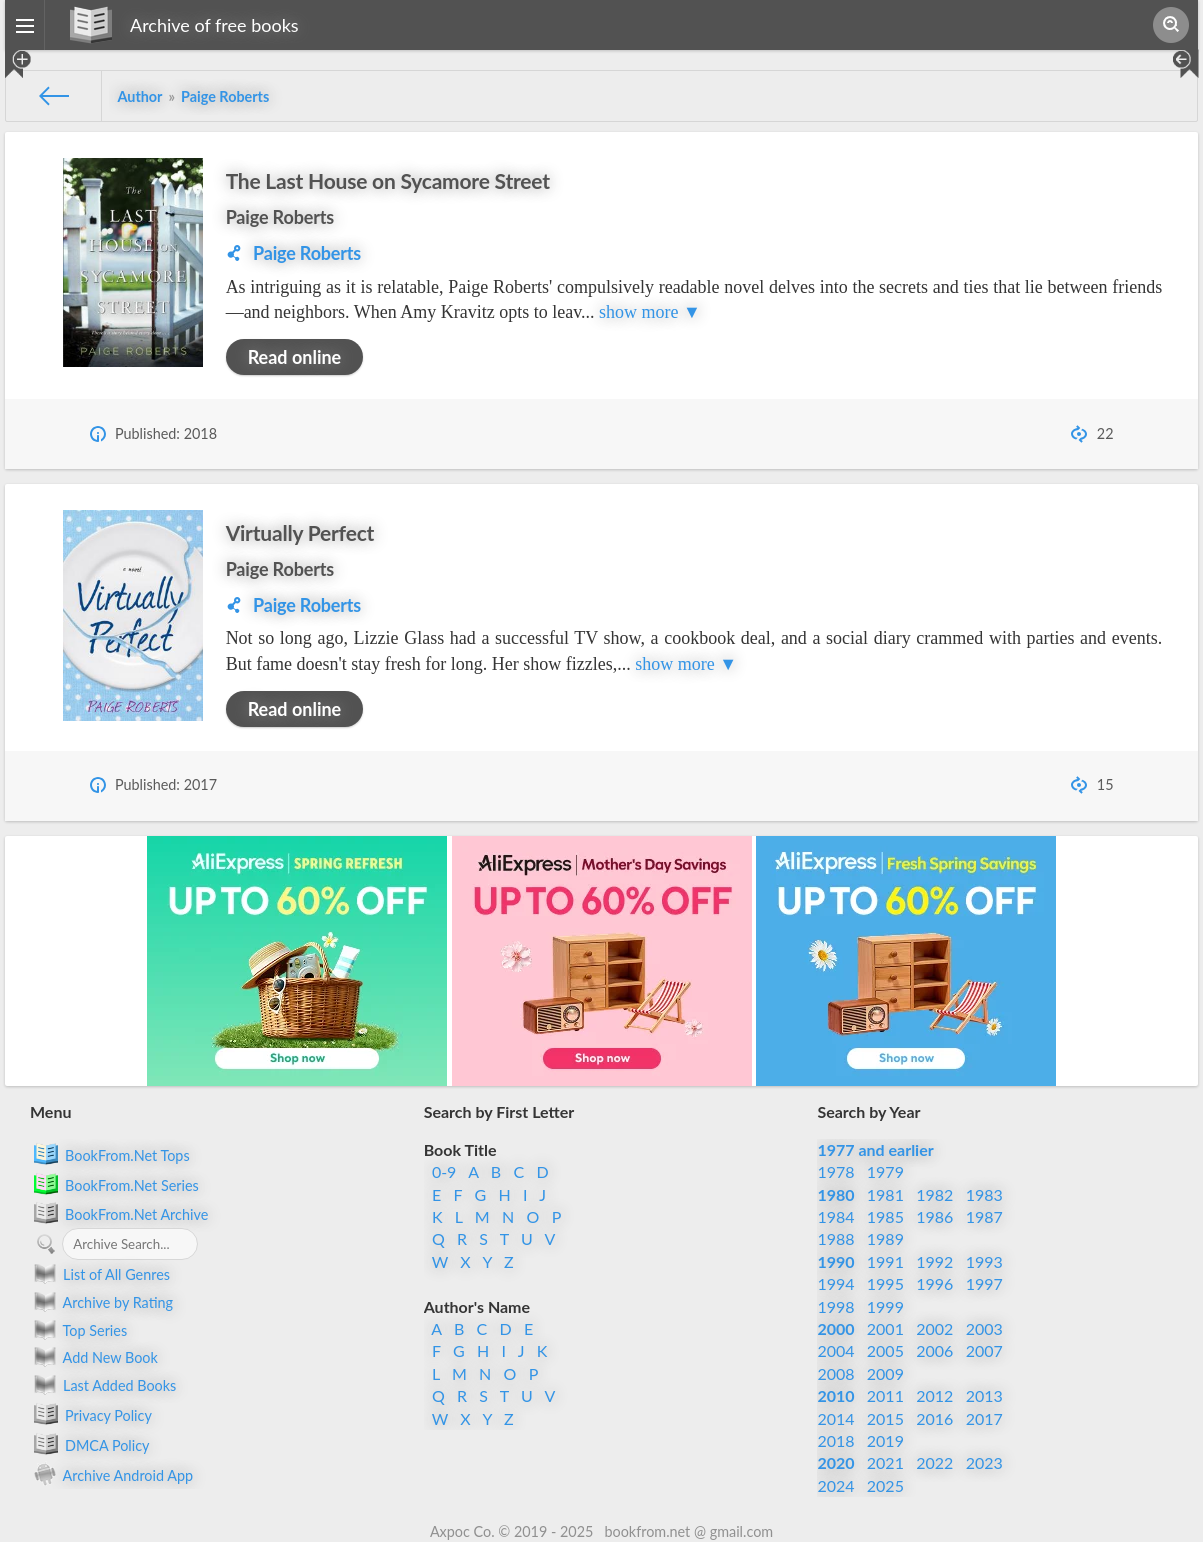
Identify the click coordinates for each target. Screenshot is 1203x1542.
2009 (885, 1373)
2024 (835, 1485)
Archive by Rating (101, 1302)
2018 (835, 1440)
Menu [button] (50, 1111)
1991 (885, 1261)
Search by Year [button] (868, 1111)
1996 (934, 1283)
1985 (885, 1216)
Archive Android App (111, 1473)
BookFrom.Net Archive (119, 1213)
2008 (835, 1373)
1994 (835, 1283)
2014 (835, 1418)
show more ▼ (650, 312)
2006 (934, 1350)
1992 (934, 1261)
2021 (885, 1462)
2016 (934, 1418)
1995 (885, 1283)
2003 (984, 1328)
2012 (934, 1395)
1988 (835, 1238)
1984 (835, 1216)
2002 (934, 1328)
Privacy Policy (91, 1414)
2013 (984, 1395)
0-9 (444, 1171)
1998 (835, 1306)
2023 (984, 1462)
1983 (984, 1194)
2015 (885, 1418)
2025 (885, 1485)
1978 (835, 1171)
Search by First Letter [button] (499, 1111)
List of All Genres (100, 1274)
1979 (885, 1171)
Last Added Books (103, 1385)
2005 (885, 1350)
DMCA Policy (89, 1444)
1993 (984, 1261)
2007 (984, 1350)
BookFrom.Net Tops (110, 1154)
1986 (934, 1216)
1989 (885, 1238)
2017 (984, 1418)
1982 (934, 1194)
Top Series (78, 1330)
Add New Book (94, 1357)
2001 (885, 1328)
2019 (885, 1440)
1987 (984, 1216)
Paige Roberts (280, 217)
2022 (934, 1462)
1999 (885, 1306)
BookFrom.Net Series (114, 1184)
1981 (885, 1194)
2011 (885, 1395)
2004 (835, 1350)
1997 (984, 1283)
